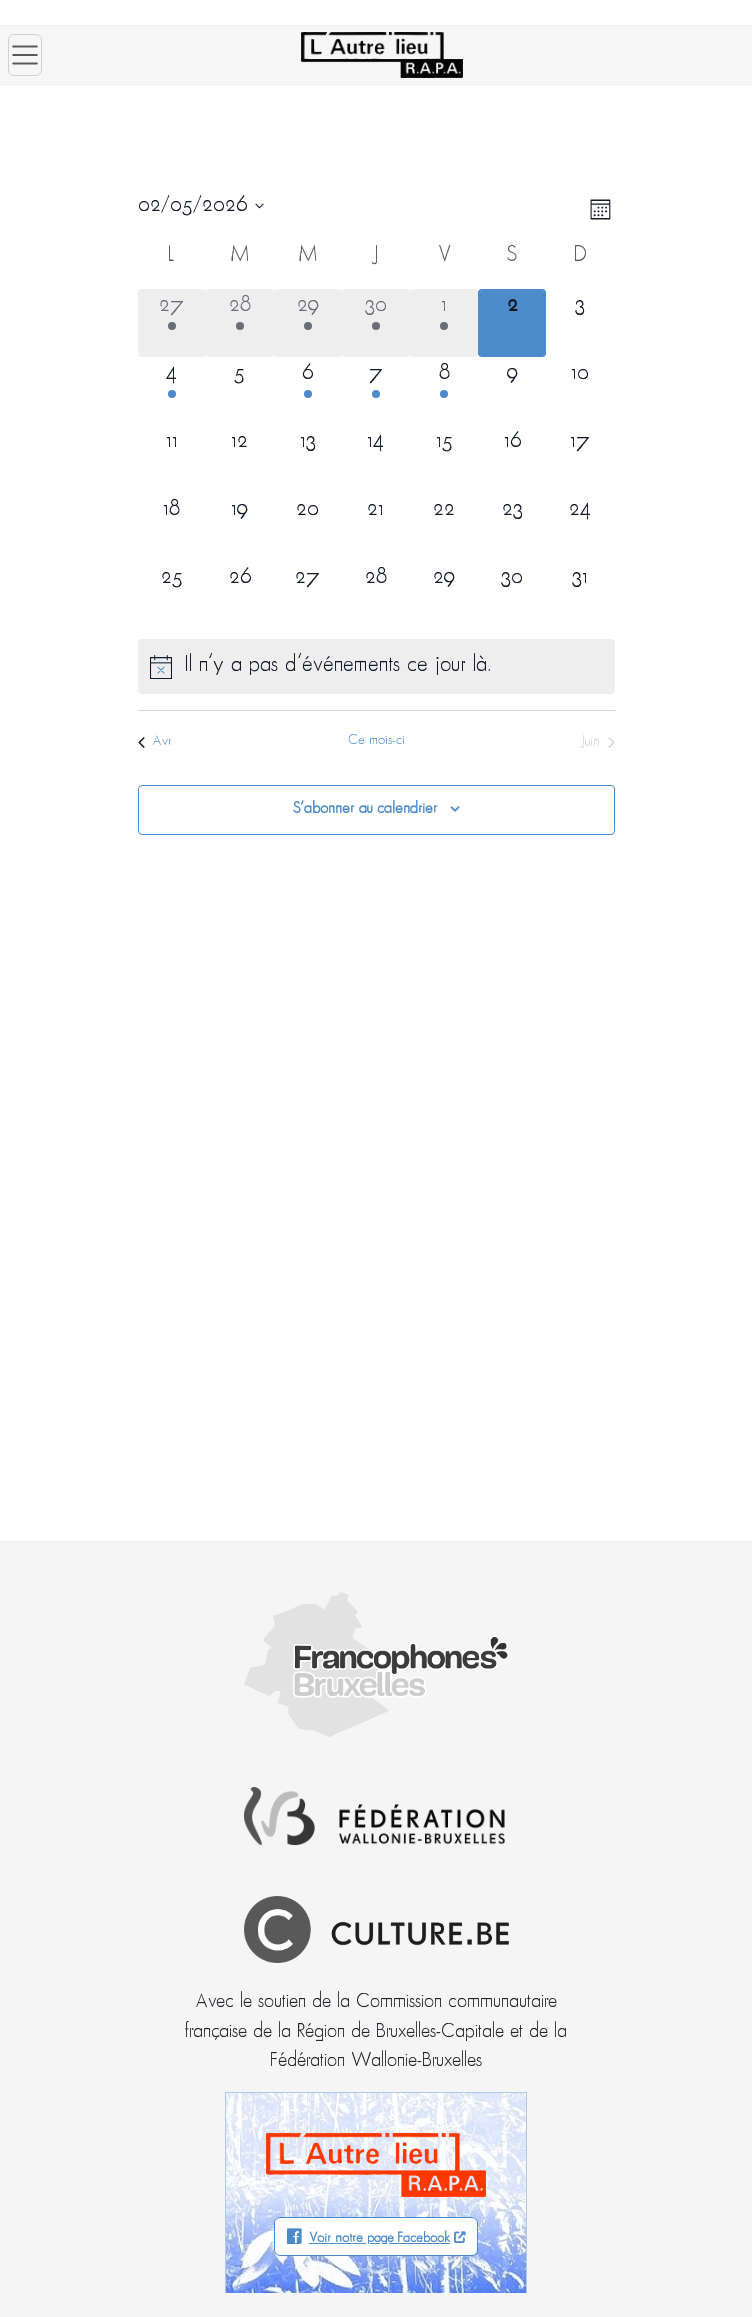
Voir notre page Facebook (379, 2238)
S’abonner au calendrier (365, 809)
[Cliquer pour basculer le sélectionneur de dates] (201, 206)
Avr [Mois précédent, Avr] (155, 741)
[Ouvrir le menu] (25, 55)
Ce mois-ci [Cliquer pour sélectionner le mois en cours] (376, 740)
